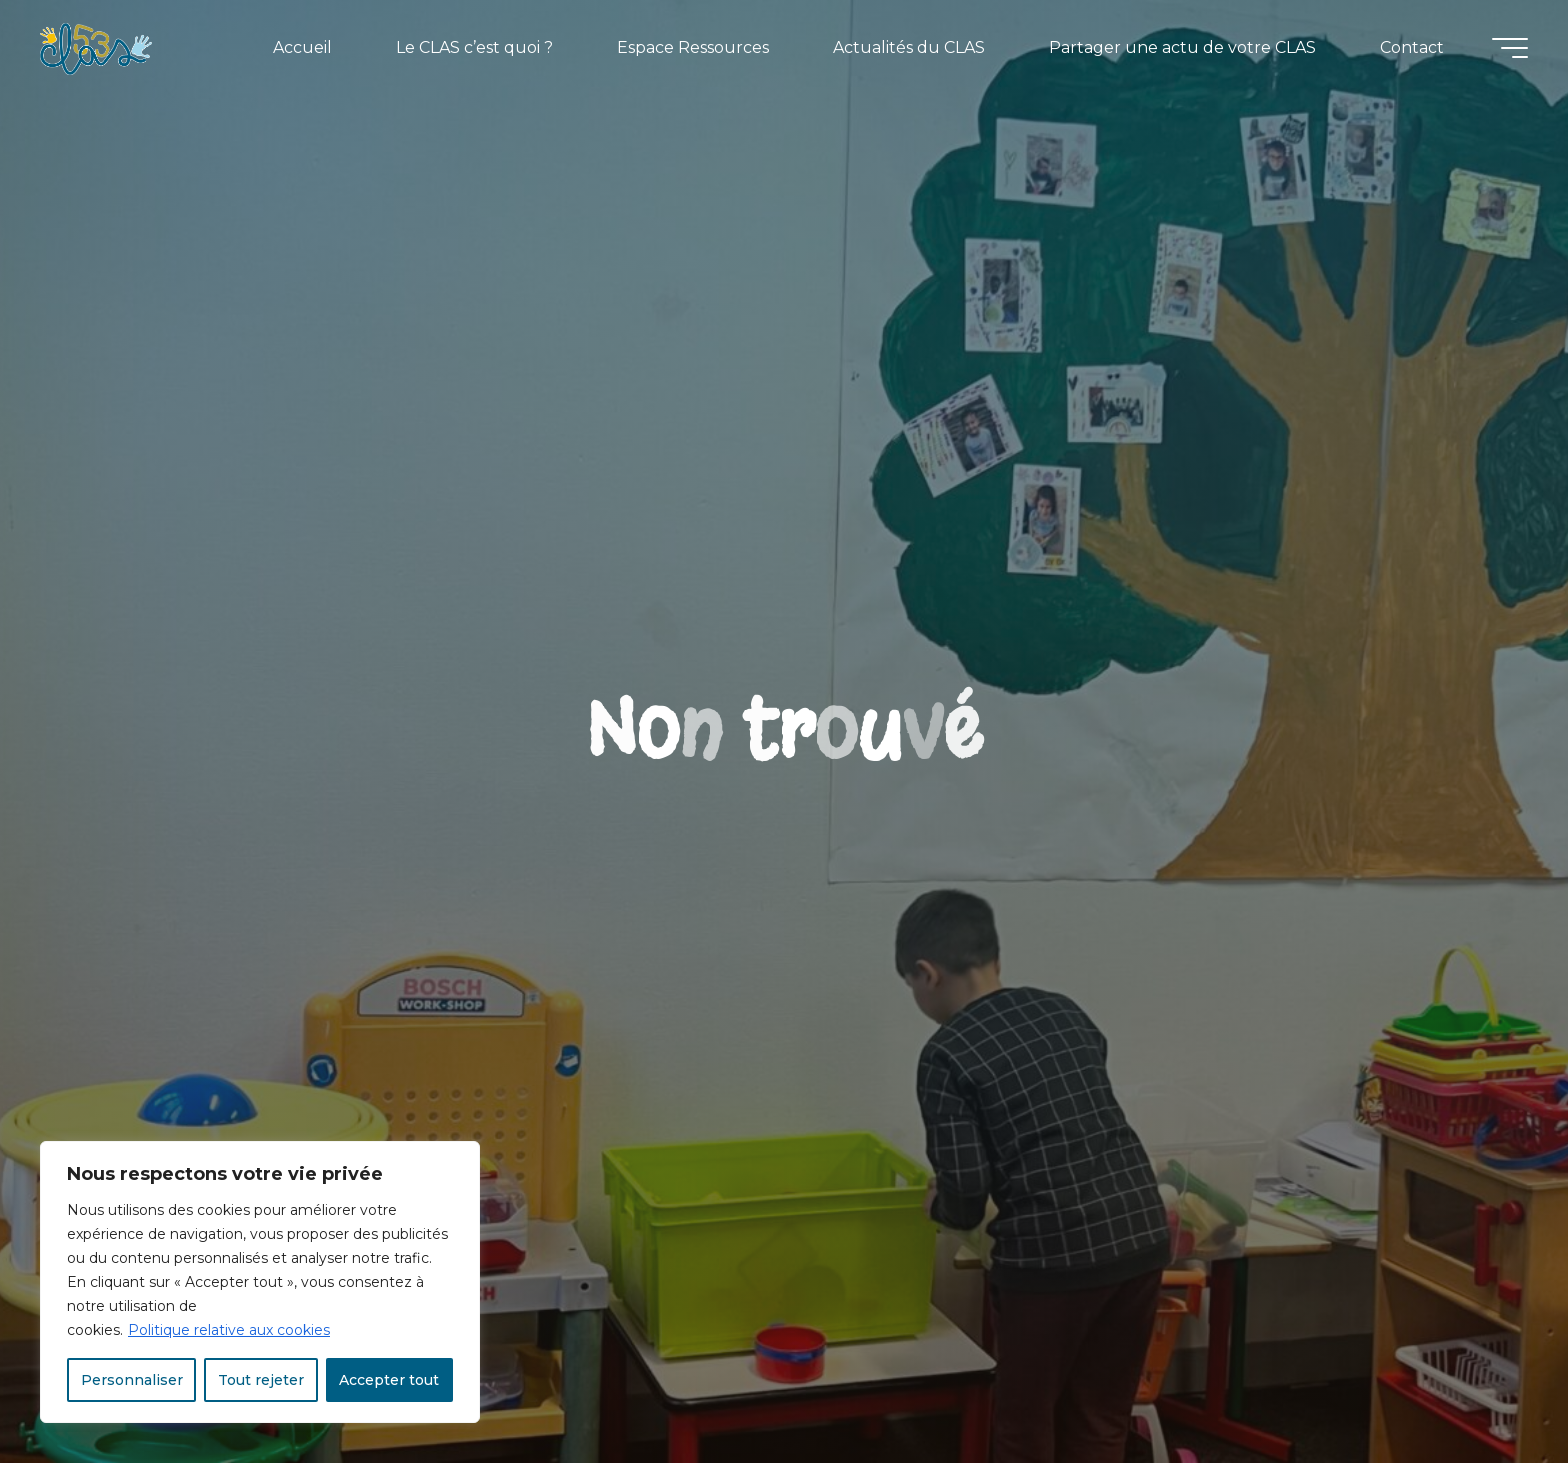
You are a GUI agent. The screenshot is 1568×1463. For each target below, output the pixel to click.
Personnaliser (132, 1380)
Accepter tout (389, 1380)
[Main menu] (1510, 48)
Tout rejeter (261, 1380)
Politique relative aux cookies (229, 1330)
